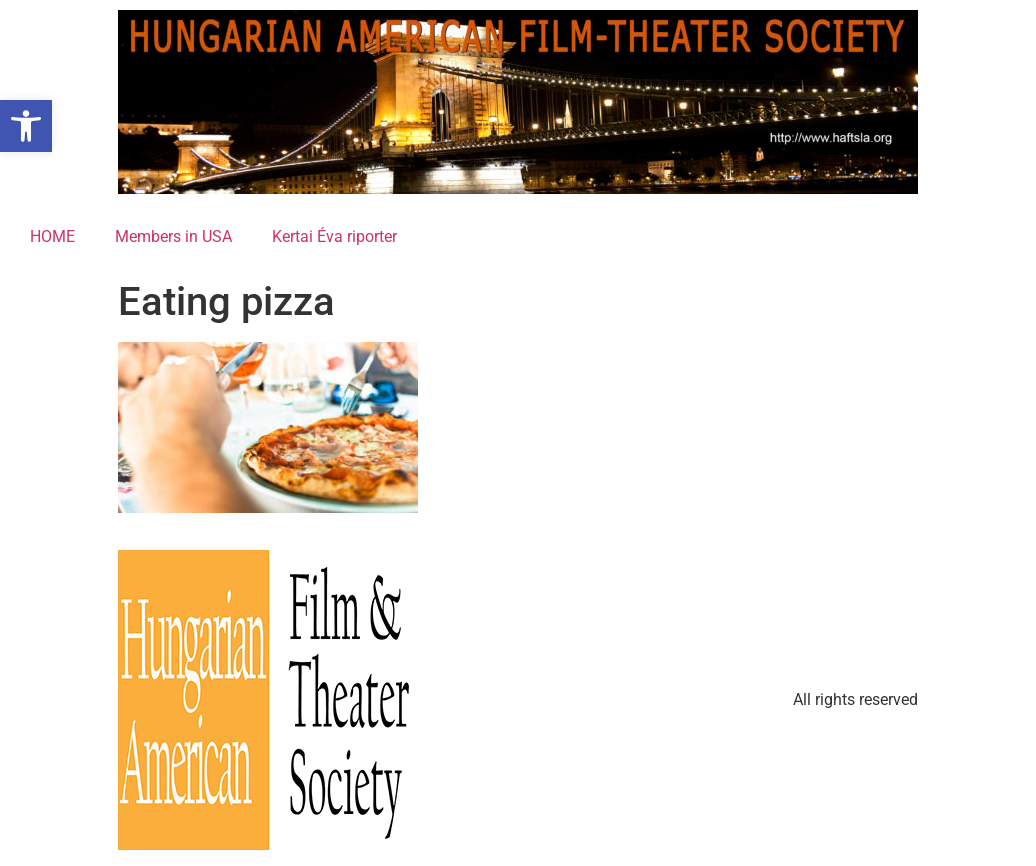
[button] (26, 126)
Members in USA (173, 236)
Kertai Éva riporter (334, 236)
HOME (52, 236)
